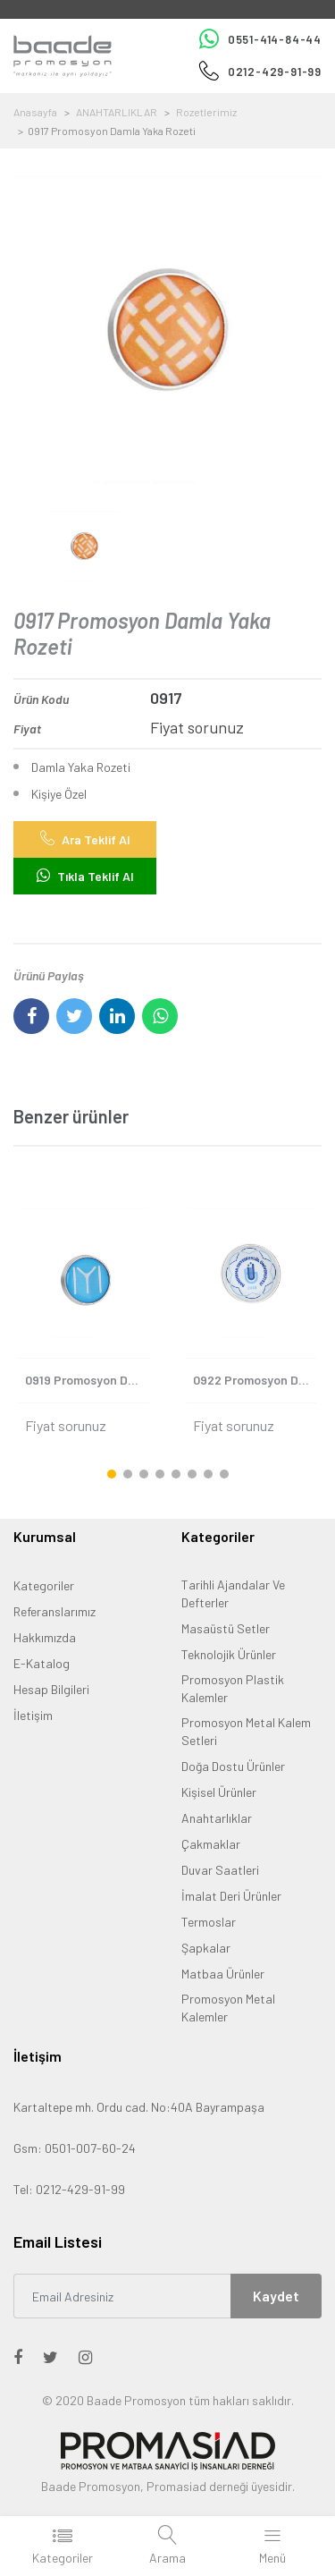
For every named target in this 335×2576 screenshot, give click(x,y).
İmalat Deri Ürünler (231, 1895)
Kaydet (276, 2295)
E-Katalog (41, 1663)
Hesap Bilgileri (51, 1689)
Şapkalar (205, 1947)
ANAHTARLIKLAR (116, 112)
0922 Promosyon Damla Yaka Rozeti (255, 1379)
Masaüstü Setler (225, 1628)
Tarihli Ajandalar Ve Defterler (233, 1593)
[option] (167, 329)
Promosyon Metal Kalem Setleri (246, 1731)
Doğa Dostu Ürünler (233, 1766)
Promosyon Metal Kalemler (228, 2007)
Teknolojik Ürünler (228, 1654)
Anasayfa (35, 112)
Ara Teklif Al (85, 839)
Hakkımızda (44, 1637)
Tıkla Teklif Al (85, 876)
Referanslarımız (54, 1611)
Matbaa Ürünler (222, 1973)
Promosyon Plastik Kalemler (232, 1688)
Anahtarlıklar (216, 1818)
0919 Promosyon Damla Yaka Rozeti (87, 1379)
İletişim (33, 1715)
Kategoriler (43, 1585)
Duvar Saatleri (220, 1869)
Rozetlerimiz (206, 112)
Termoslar (208, 1921)
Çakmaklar (210, 1844)
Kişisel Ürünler (218, 1792)
